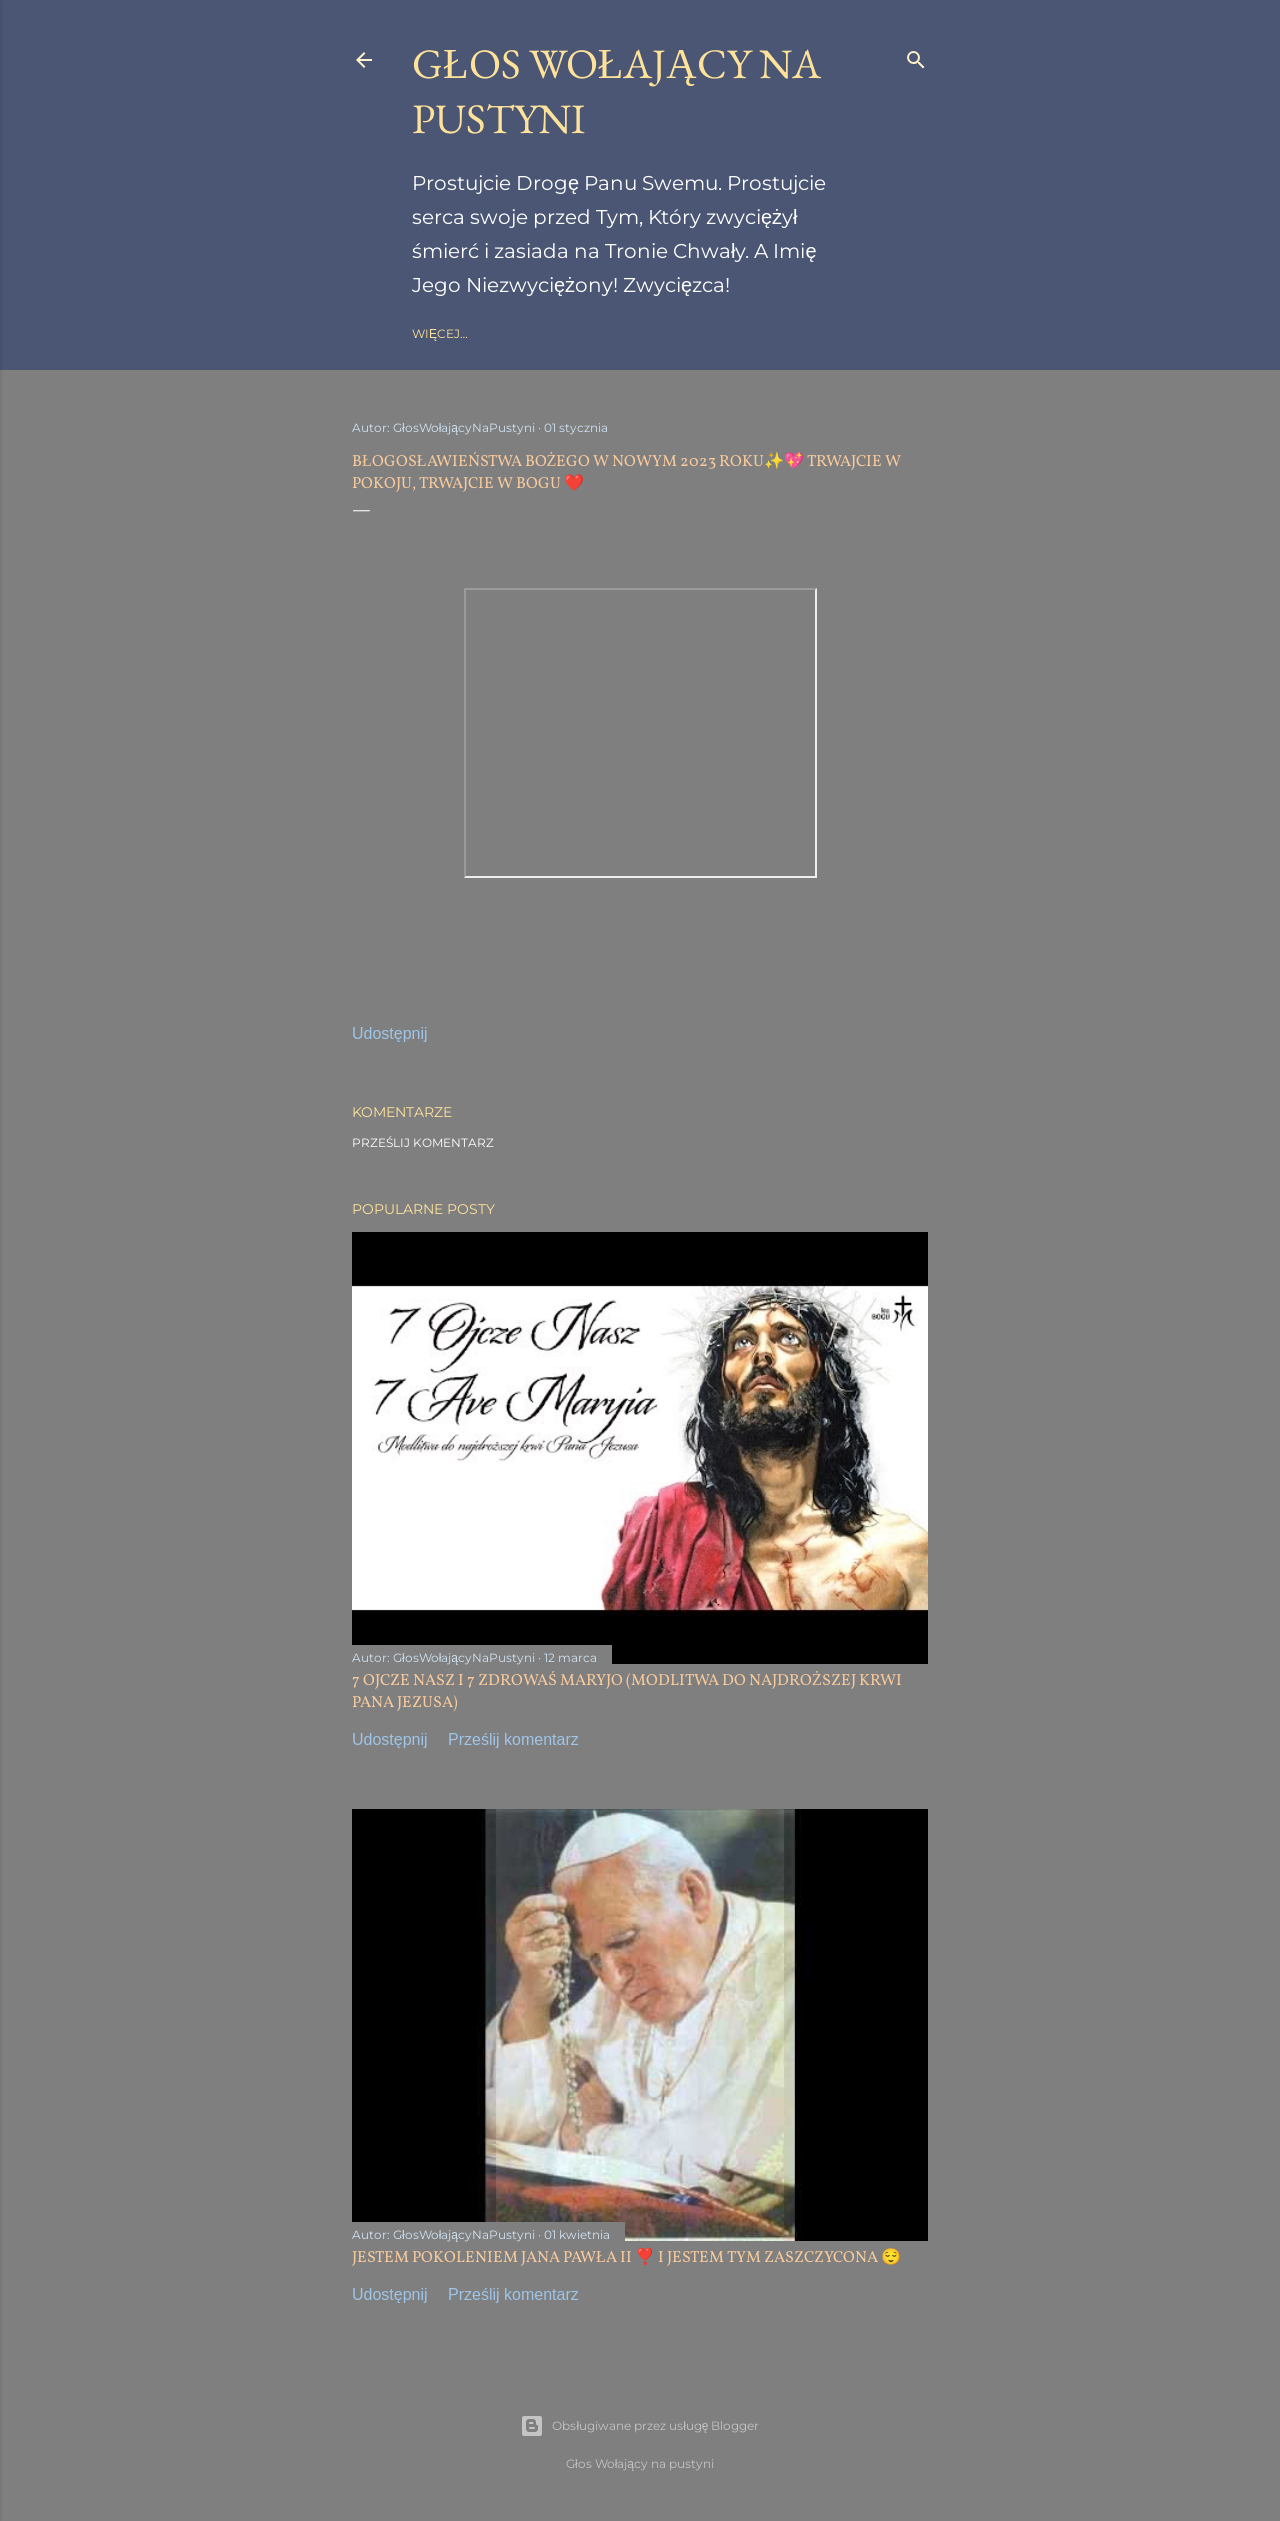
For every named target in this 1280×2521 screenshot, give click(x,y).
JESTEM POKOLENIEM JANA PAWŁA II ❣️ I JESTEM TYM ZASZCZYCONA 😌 (626, 2258)
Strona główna (468, 333)
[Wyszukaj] (916, 55)
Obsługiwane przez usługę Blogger (639, 2426)
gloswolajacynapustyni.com (639, 333)
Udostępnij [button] (390, 1033)
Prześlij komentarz (423, 1142)
